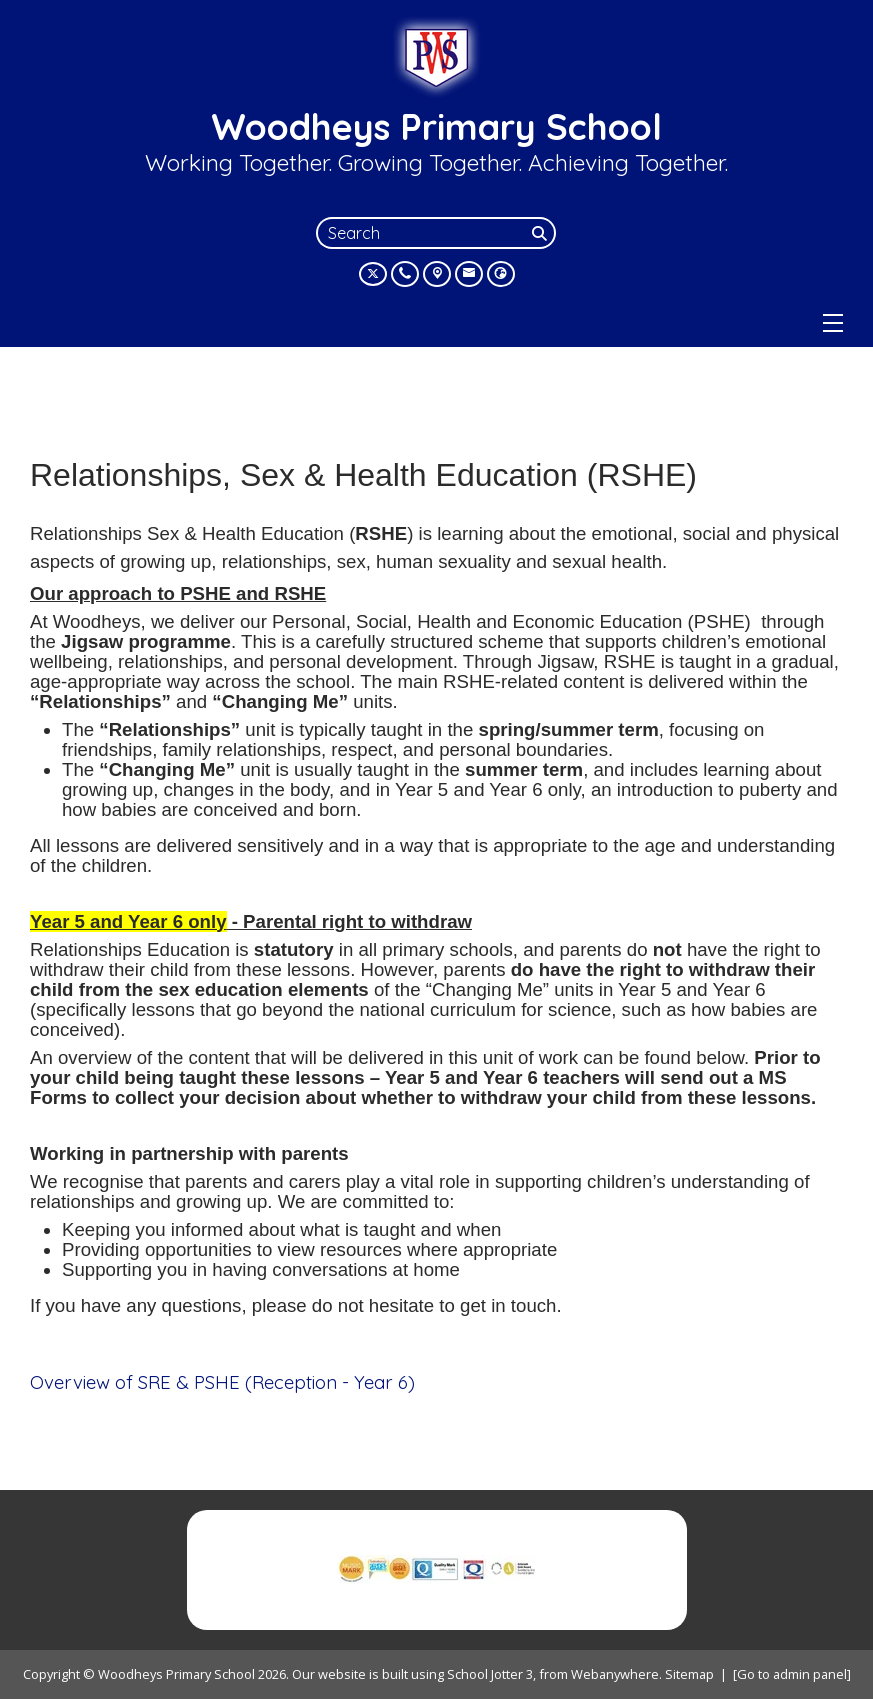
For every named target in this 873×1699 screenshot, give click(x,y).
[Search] (542, 233)
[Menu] (833, 323)
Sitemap (689, 1674)
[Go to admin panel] (792, 1674)
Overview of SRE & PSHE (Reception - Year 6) (222, 1382)
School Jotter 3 (490, 1674)
